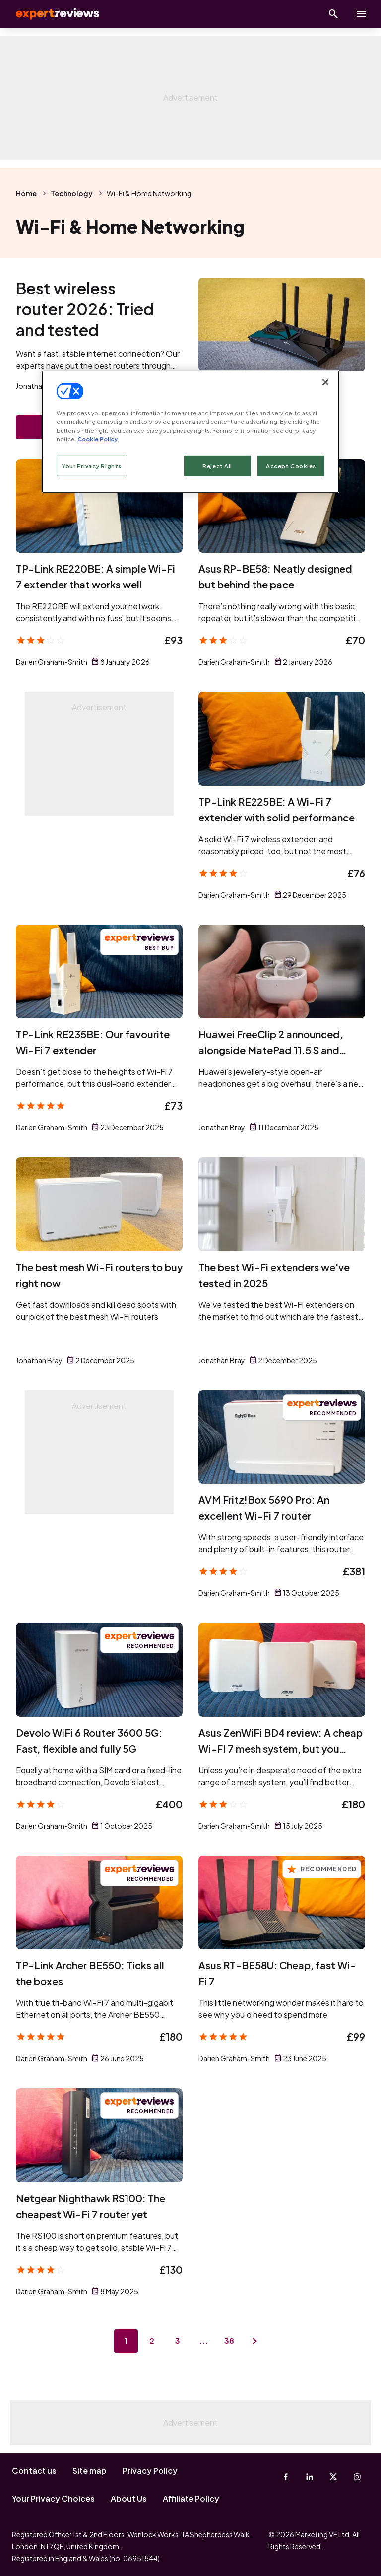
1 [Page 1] (126, 2341)
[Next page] (255, 2341)
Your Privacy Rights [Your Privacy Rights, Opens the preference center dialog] (92, 465)
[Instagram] (357, 2477)
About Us (129, 2498)
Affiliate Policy (191, 2498)
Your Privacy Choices (53, 2498)
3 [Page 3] (177, 2341)
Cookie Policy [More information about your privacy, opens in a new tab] (97, 438)
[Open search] (333, 14)
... (203, 2341)
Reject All (217, 465)
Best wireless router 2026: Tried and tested (85, 309)
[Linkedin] (309, 2477)
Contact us (34, 2470)
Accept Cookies (291, 465)
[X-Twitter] (333, 2477)
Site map (89, 2470)
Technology (72, 193)
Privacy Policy (150, 2470)
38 (229, 2341)
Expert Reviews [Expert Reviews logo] (49, 14)
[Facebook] (286, 2477)
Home (26, 193)
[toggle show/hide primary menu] (361, 14)
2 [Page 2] (151, 2341)
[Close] (325, 382)
